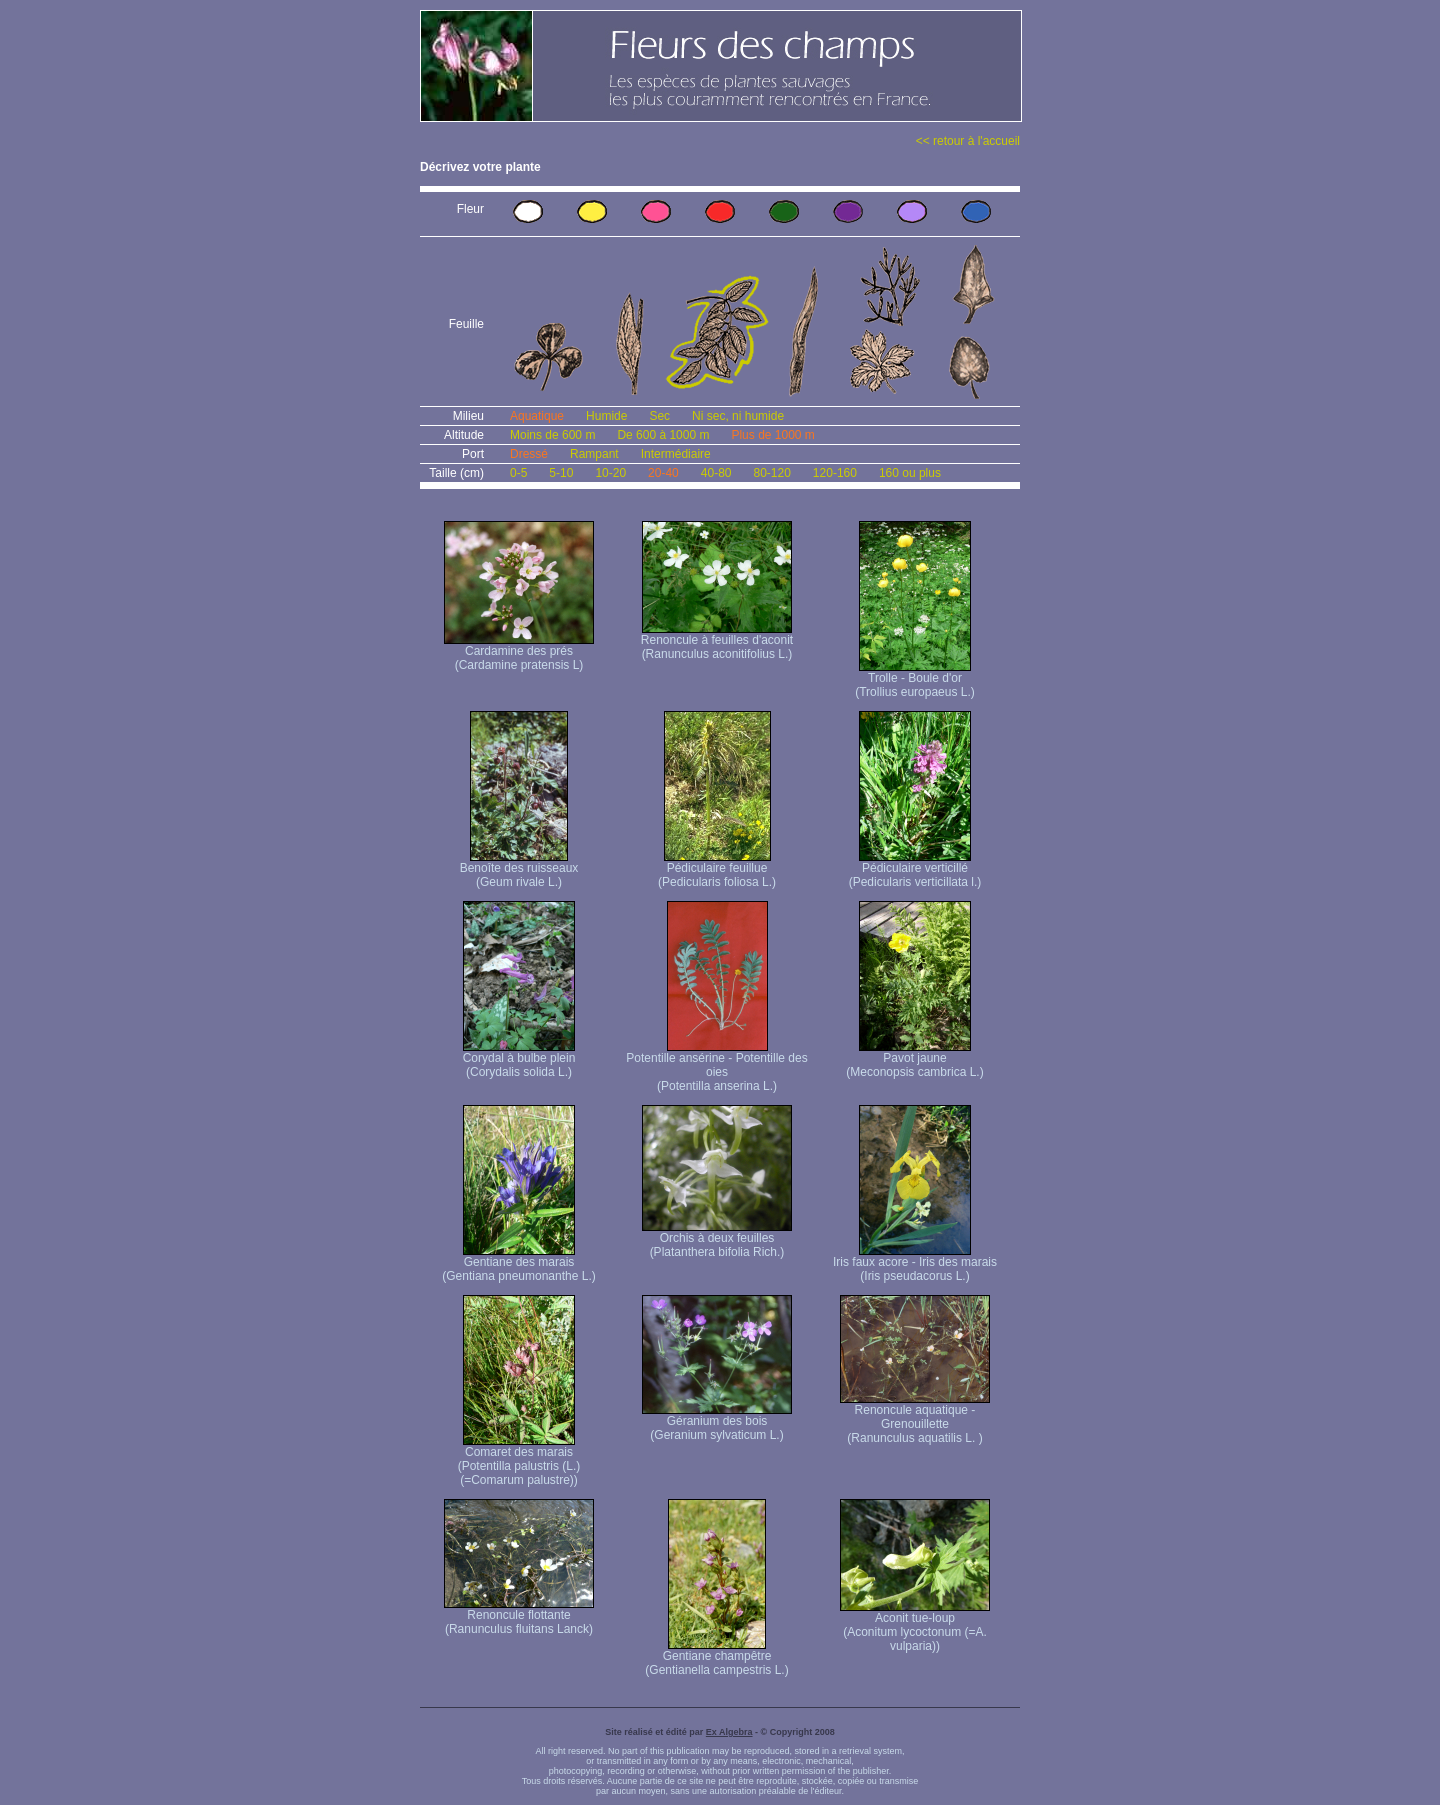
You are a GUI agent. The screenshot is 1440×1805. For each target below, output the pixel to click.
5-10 (561, 473)
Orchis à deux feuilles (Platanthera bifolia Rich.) (717, 1239)
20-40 (663, 473)
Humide (606, 416)
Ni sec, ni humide (738, 416)
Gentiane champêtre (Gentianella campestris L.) (716, 1657)
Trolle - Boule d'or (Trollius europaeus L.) (915, 679)
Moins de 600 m (552, 435)
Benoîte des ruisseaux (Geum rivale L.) (519, 869)
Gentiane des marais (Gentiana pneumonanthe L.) (518, 1263)
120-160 (835, 473)
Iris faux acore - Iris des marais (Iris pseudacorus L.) (915, 1263)
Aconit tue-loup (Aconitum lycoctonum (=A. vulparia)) (915, 1626)
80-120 (771, 473)
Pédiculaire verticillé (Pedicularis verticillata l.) (915, 869)
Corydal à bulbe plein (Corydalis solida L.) (519, 1059)
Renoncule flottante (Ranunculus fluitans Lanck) (519, 1616)
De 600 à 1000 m (663, 435)
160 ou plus (910, 473)
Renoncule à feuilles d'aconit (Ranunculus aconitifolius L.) (717, 641)
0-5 (518, 473)
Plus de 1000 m (772, 435)
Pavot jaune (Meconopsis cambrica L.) (914, 1059)
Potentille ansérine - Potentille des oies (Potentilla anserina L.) (716, 1066)
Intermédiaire (676, 454)
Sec (659, 416)
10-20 (610, 473)
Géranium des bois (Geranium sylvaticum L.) (717, 1422)
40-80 (716, 473)
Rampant (594, 454)
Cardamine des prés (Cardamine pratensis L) (519, 652)
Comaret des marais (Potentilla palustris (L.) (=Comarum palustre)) (519, 1460)
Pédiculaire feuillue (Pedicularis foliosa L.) (717, 869)
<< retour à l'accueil (968, 141)
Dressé (529, 454)
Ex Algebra (729, 1732)
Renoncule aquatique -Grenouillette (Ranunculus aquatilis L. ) (915, 1418)
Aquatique (537, 416)
